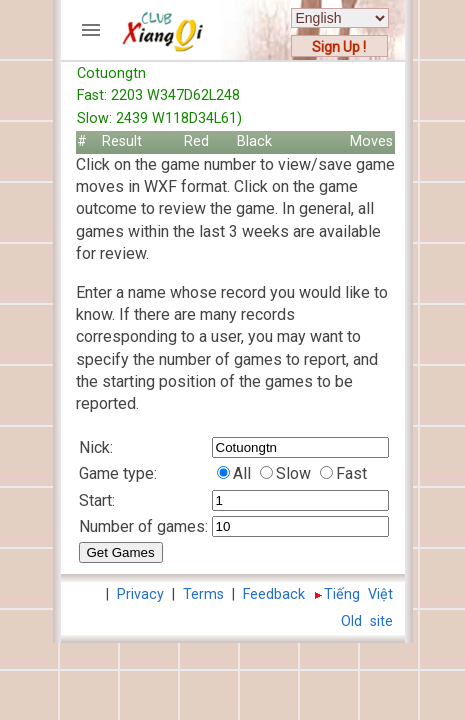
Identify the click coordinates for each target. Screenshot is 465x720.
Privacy (140, 594)
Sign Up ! (339, 47)
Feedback (274, 594)
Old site (367, 621)
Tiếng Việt (358, 594)
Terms (203, 594)
